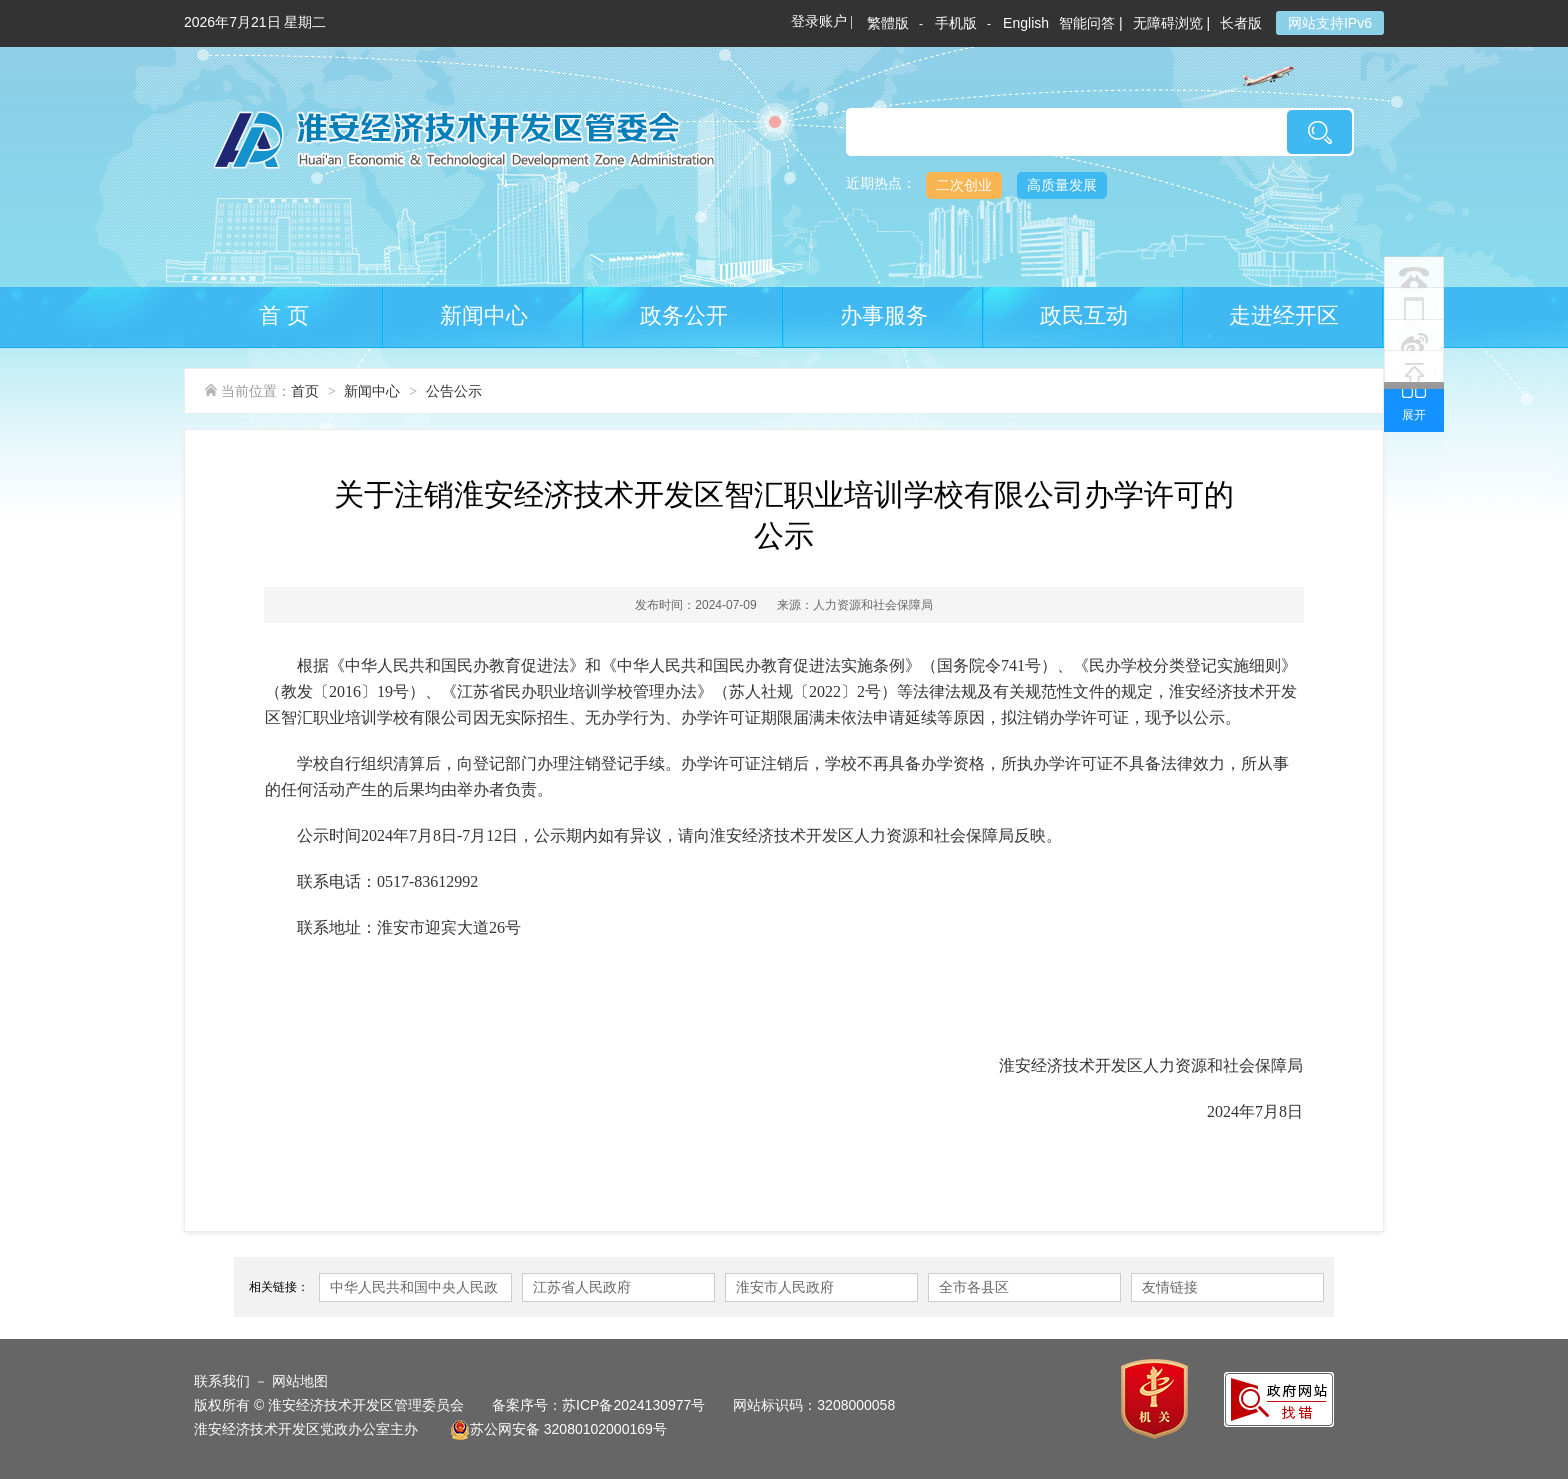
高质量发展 (1062, 185)
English (1026, 23)
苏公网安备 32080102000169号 (558, 1429)
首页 (305, 391)
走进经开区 (1284, 315)
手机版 (956, 23)
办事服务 (884, 315)
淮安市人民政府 (785, 1287)
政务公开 (684, 315)
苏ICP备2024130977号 (633, 1405)
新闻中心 (484, 315)
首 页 (284, 315)
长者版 (1243, 23)
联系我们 (222, 1381)
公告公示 (454, 391)
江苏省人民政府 (582, 1287)
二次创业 (964, 185)
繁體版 (888, 23)
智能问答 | (1091, 23)
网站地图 (300, 1381)
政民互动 (1084, 315)
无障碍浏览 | (1172, 23)
